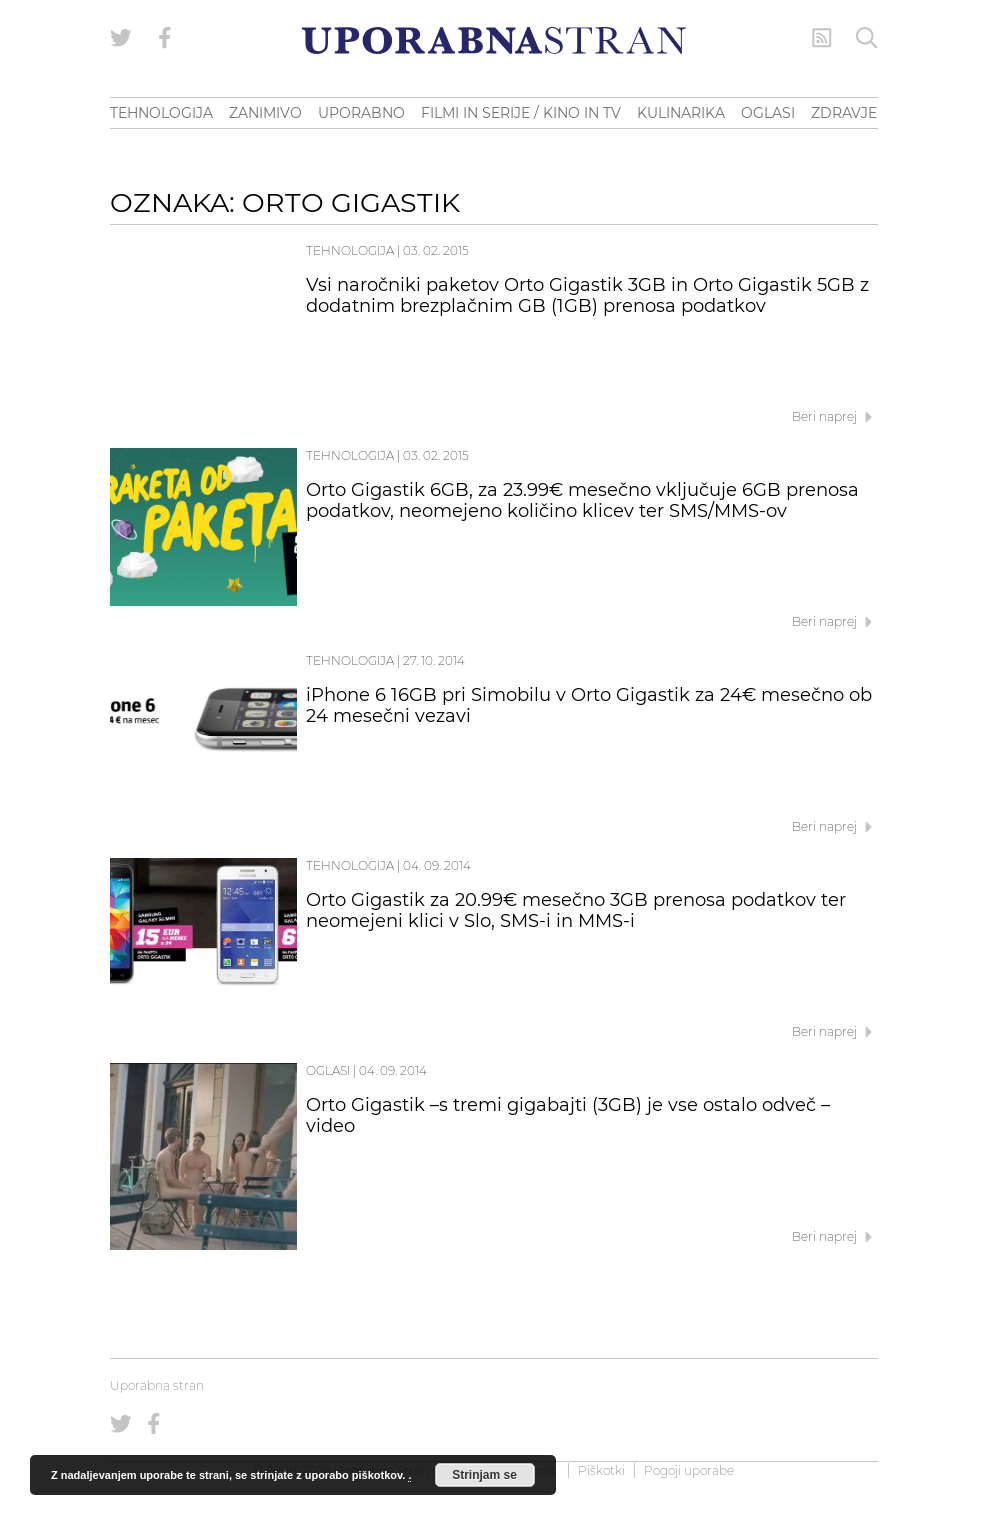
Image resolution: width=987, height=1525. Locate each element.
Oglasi (328, 1070)
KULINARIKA (681, 113)
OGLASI (768, 113)
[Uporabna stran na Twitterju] (121, 38)
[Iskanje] (867, 38)
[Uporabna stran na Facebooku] (165, 38)
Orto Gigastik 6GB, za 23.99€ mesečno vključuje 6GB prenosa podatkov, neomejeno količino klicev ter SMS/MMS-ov (582, 501)
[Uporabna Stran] (494, 40)
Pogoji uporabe (689, 1470)
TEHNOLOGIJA (161, 113)
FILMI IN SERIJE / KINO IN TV (521, 113)
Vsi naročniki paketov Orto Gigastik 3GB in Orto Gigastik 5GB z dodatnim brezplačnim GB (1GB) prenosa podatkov (587, 296)
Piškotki (601, 1470)
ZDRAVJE (844, 113)
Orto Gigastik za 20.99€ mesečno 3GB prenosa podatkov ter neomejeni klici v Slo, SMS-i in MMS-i (576, 911)
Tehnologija (350, 250)
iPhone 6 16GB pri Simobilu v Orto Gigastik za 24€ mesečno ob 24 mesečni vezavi (589, 706)
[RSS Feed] (822, 38)
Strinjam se (484, 1475)
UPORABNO (361, 113)
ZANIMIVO (265, 113)
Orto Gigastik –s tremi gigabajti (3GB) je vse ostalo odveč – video (568, 1116)
